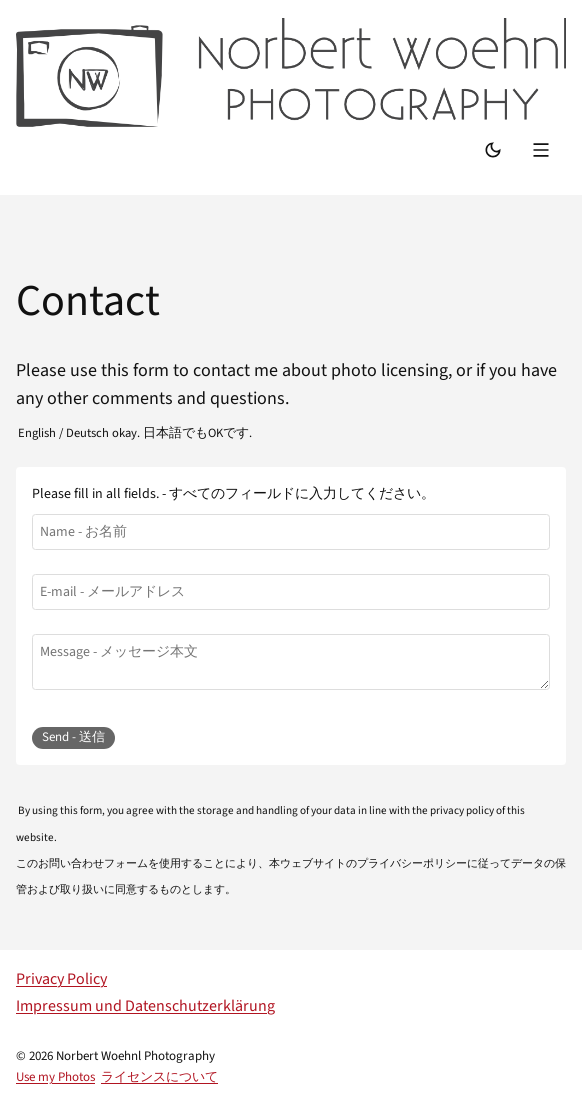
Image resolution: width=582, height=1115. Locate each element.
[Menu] (543, 151)
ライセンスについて (159, 1077)
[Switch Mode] (493, 151)
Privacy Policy (61, 979)
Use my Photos (55, 1077)
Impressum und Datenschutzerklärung (145, 1006)
